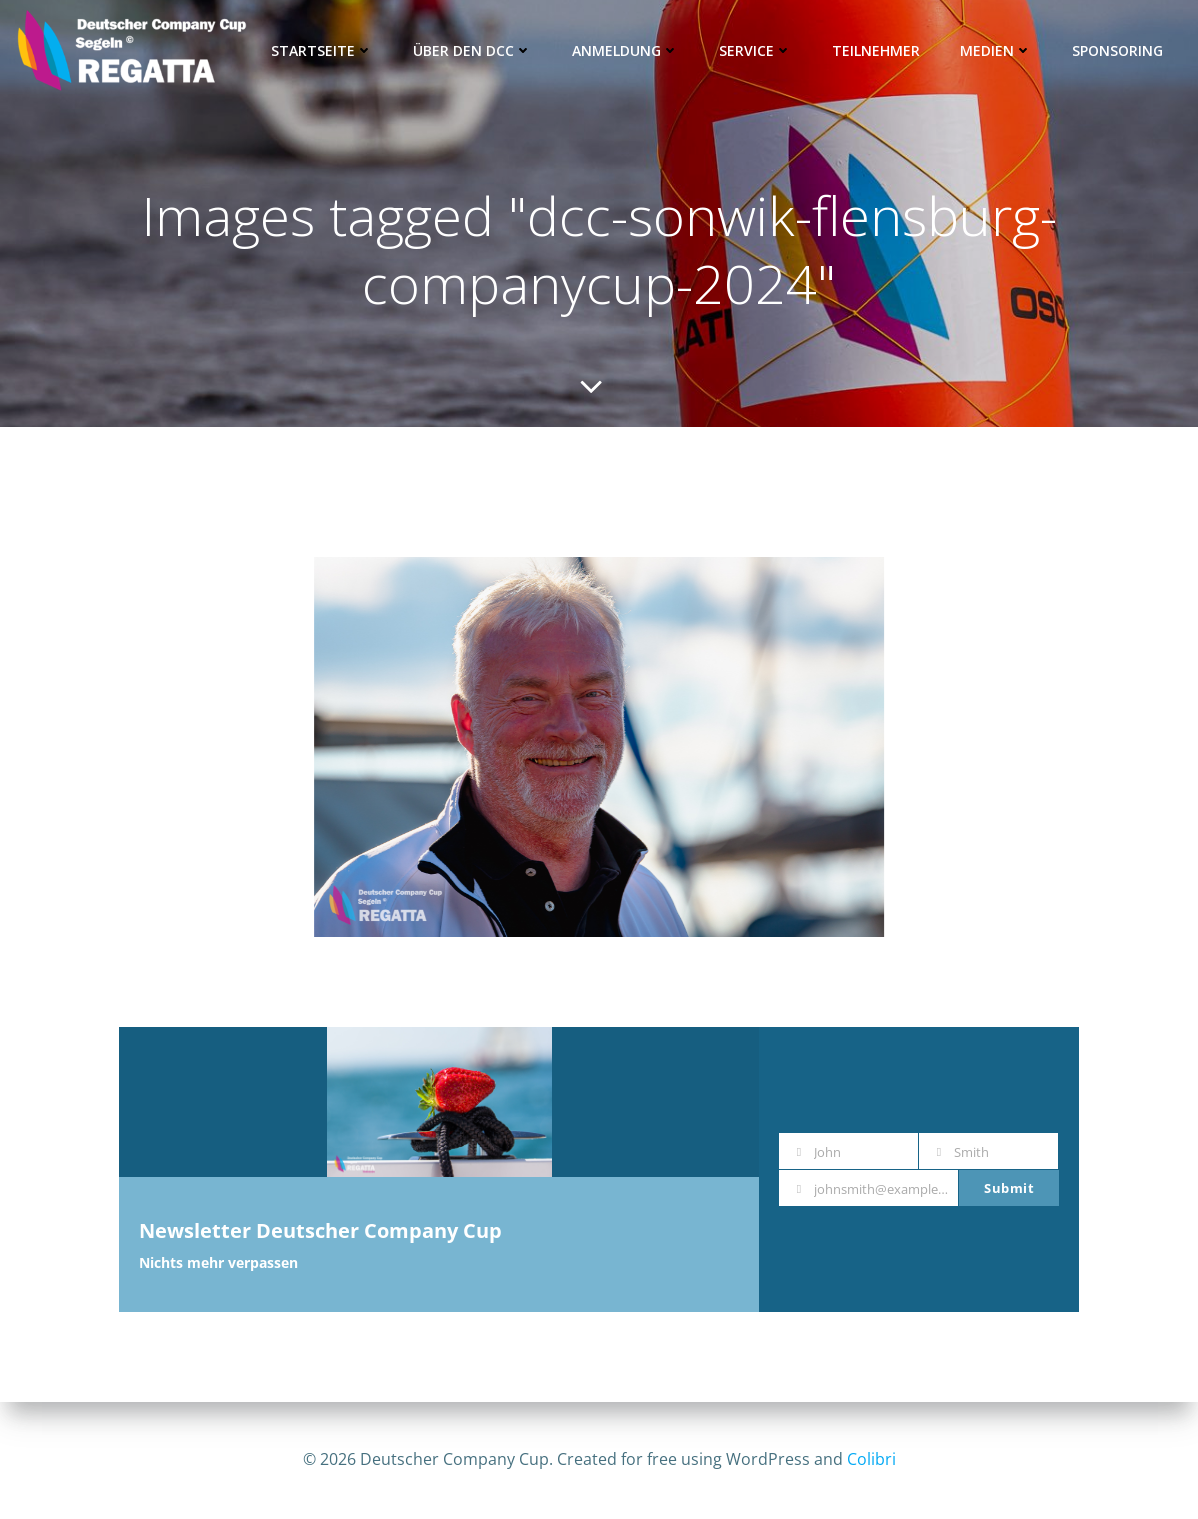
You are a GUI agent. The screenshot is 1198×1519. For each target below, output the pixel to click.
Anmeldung (625, 50)
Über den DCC (472, 50)
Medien (996, 50)
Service (755, 50)
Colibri (871, 1459)
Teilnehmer (876, 50)
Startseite (322, 50)
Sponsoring (1117, 50)
